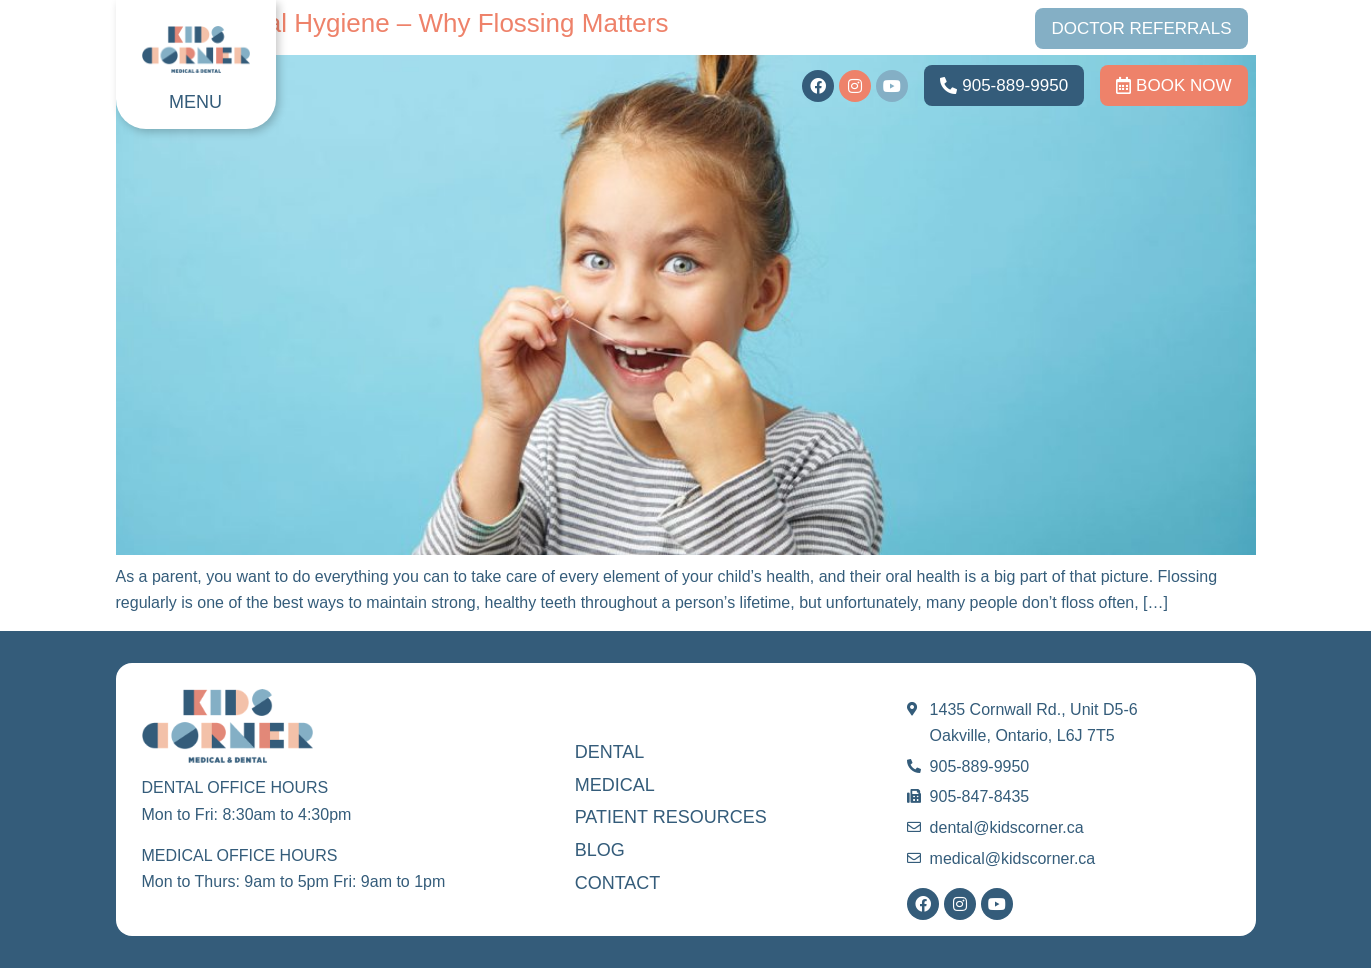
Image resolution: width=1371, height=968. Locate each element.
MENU (195, 102)
